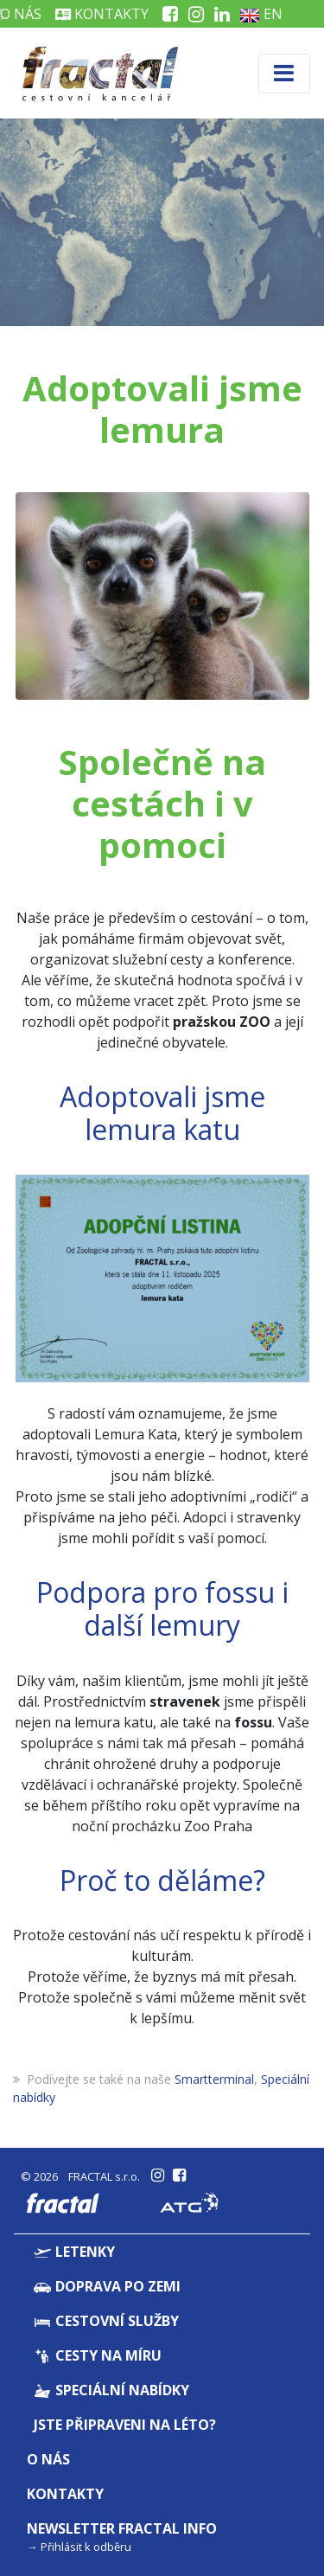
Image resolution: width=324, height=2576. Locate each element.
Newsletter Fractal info (122, 2528)
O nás (48, 2459)
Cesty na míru (98, 2355)
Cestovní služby (106, 2320)
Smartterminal (214, 2079)
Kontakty (102, 13)
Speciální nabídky (111, 2390)
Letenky (74, 2251)
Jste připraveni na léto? (125, 2424)
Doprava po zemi (107, 2286)
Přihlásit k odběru (86, 2546)
